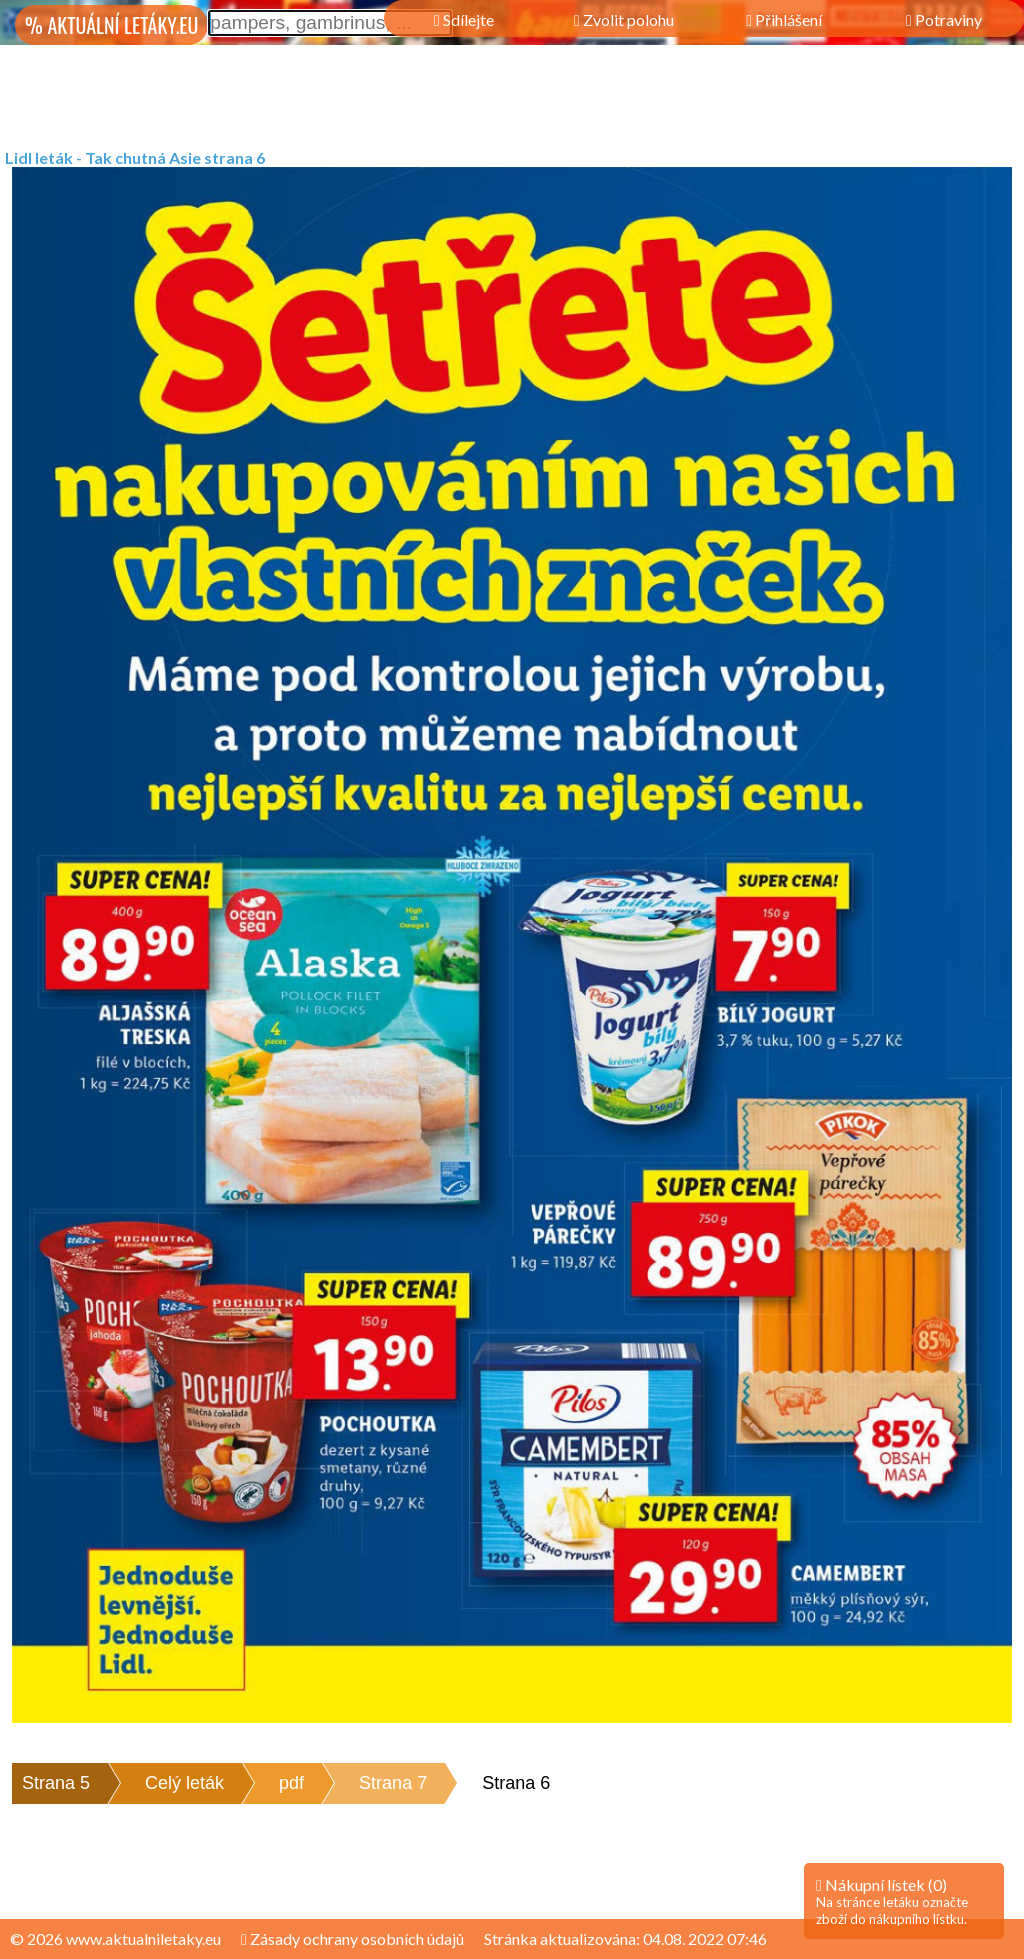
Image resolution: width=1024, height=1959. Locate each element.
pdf (291, 1783)
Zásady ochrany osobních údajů (352, 1938)
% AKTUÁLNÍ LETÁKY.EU (111, 25)
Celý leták (184, 1783)
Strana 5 (56, 1783)
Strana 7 (393, 1783)
